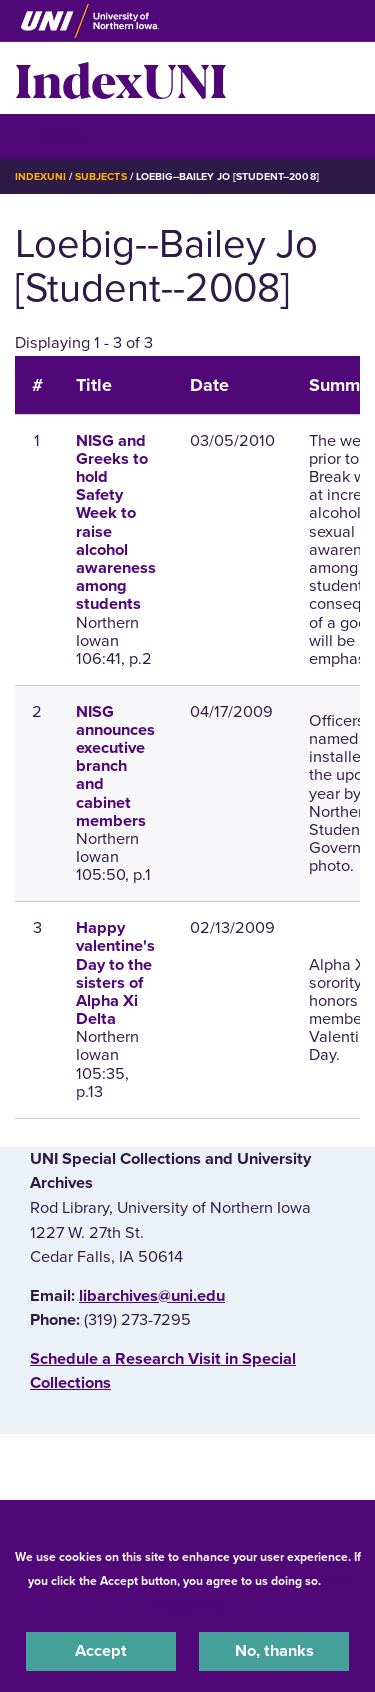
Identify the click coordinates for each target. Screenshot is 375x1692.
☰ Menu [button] (50, 135)
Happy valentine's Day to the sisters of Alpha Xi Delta (115, 973)
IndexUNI (121, 78)
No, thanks (274, 1651)
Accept (101, 1651)
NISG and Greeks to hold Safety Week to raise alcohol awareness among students (116, 523)
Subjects (100, 176)
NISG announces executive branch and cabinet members (115, 766)
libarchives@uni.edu (152, 1296)
